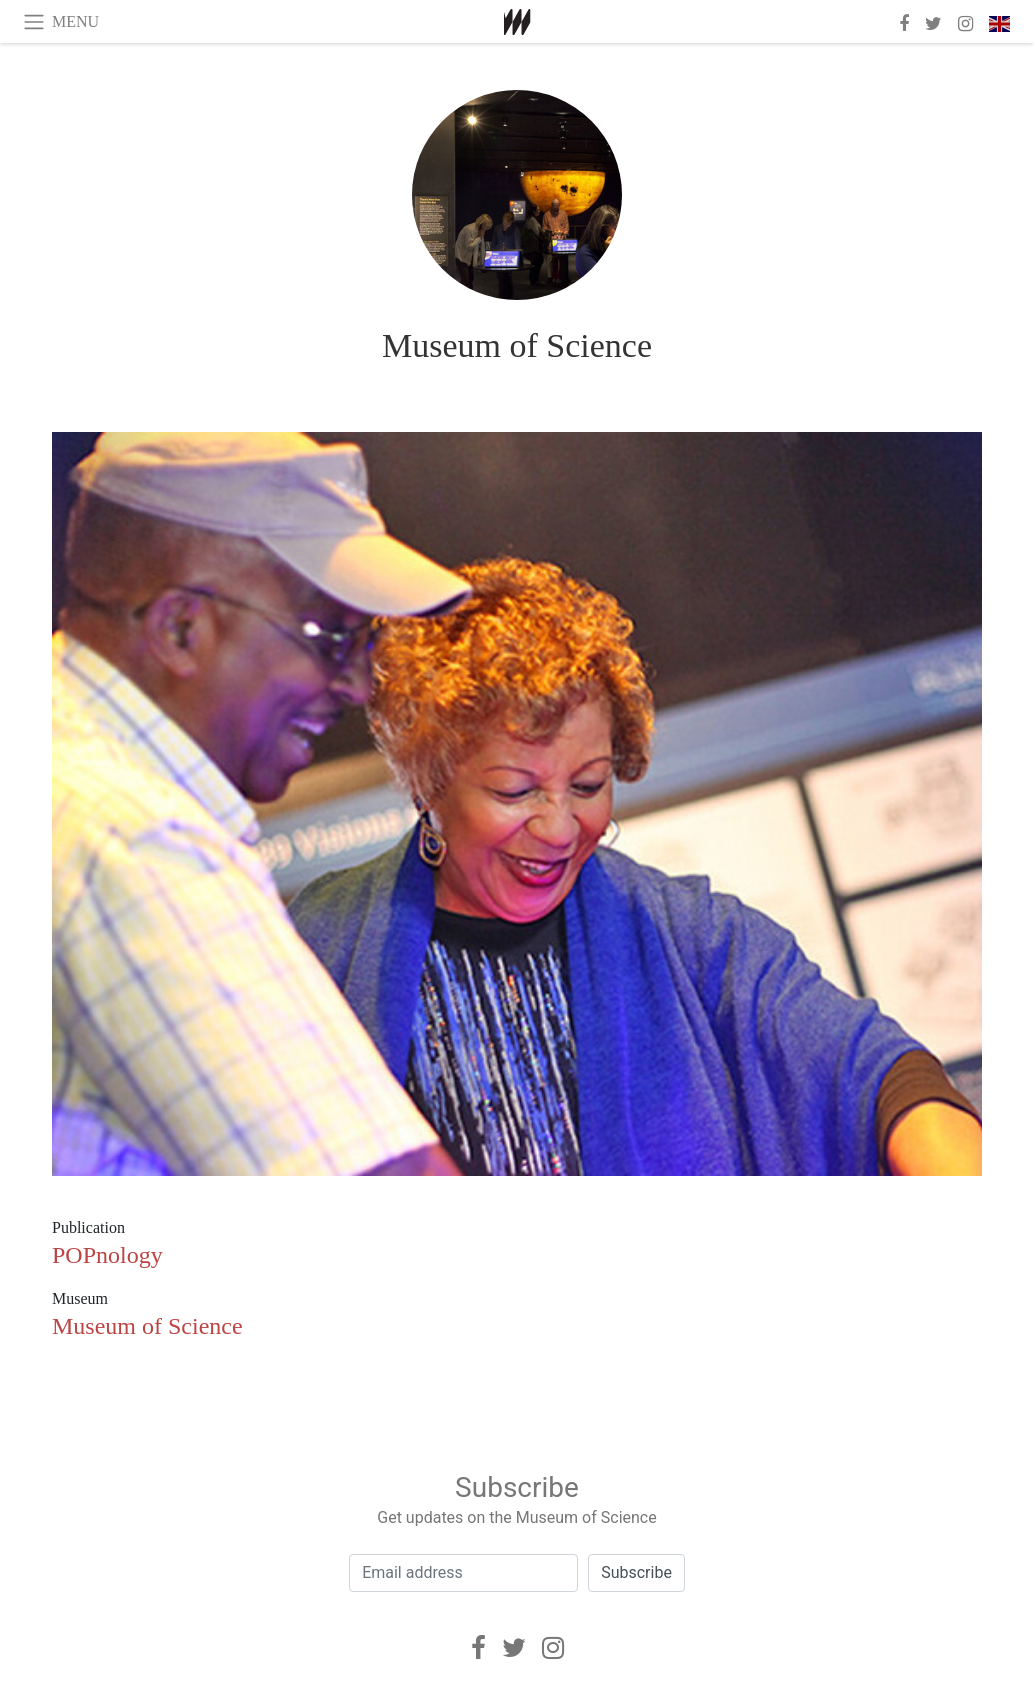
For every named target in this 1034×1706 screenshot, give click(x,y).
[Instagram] (553, 1648)
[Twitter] (514, 1648)
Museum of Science (517, 345)
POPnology (107, 1255)
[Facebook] (478, 1648)
